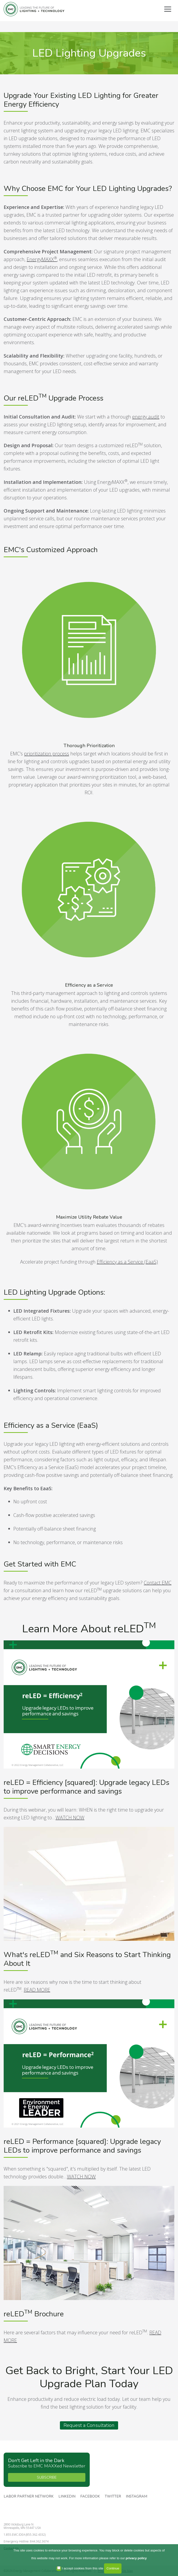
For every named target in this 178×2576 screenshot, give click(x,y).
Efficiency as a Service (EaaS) (127, 1261)
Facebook (90, 2497)
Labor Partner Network (29, 2497)
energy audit (145, 416)
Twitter (113, 2497)
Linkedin (66, 2497)
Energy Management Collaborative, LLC (34, 9)
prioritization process (46, 753)
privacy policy (136, 2558)
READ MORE (37, 1989)
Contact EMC (157, 1582)
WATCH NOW (70, 1817)
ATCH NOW (83, 2176)
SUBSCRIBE (47, 2477)
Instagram (136, 2497)
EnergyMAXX (42, 259)
